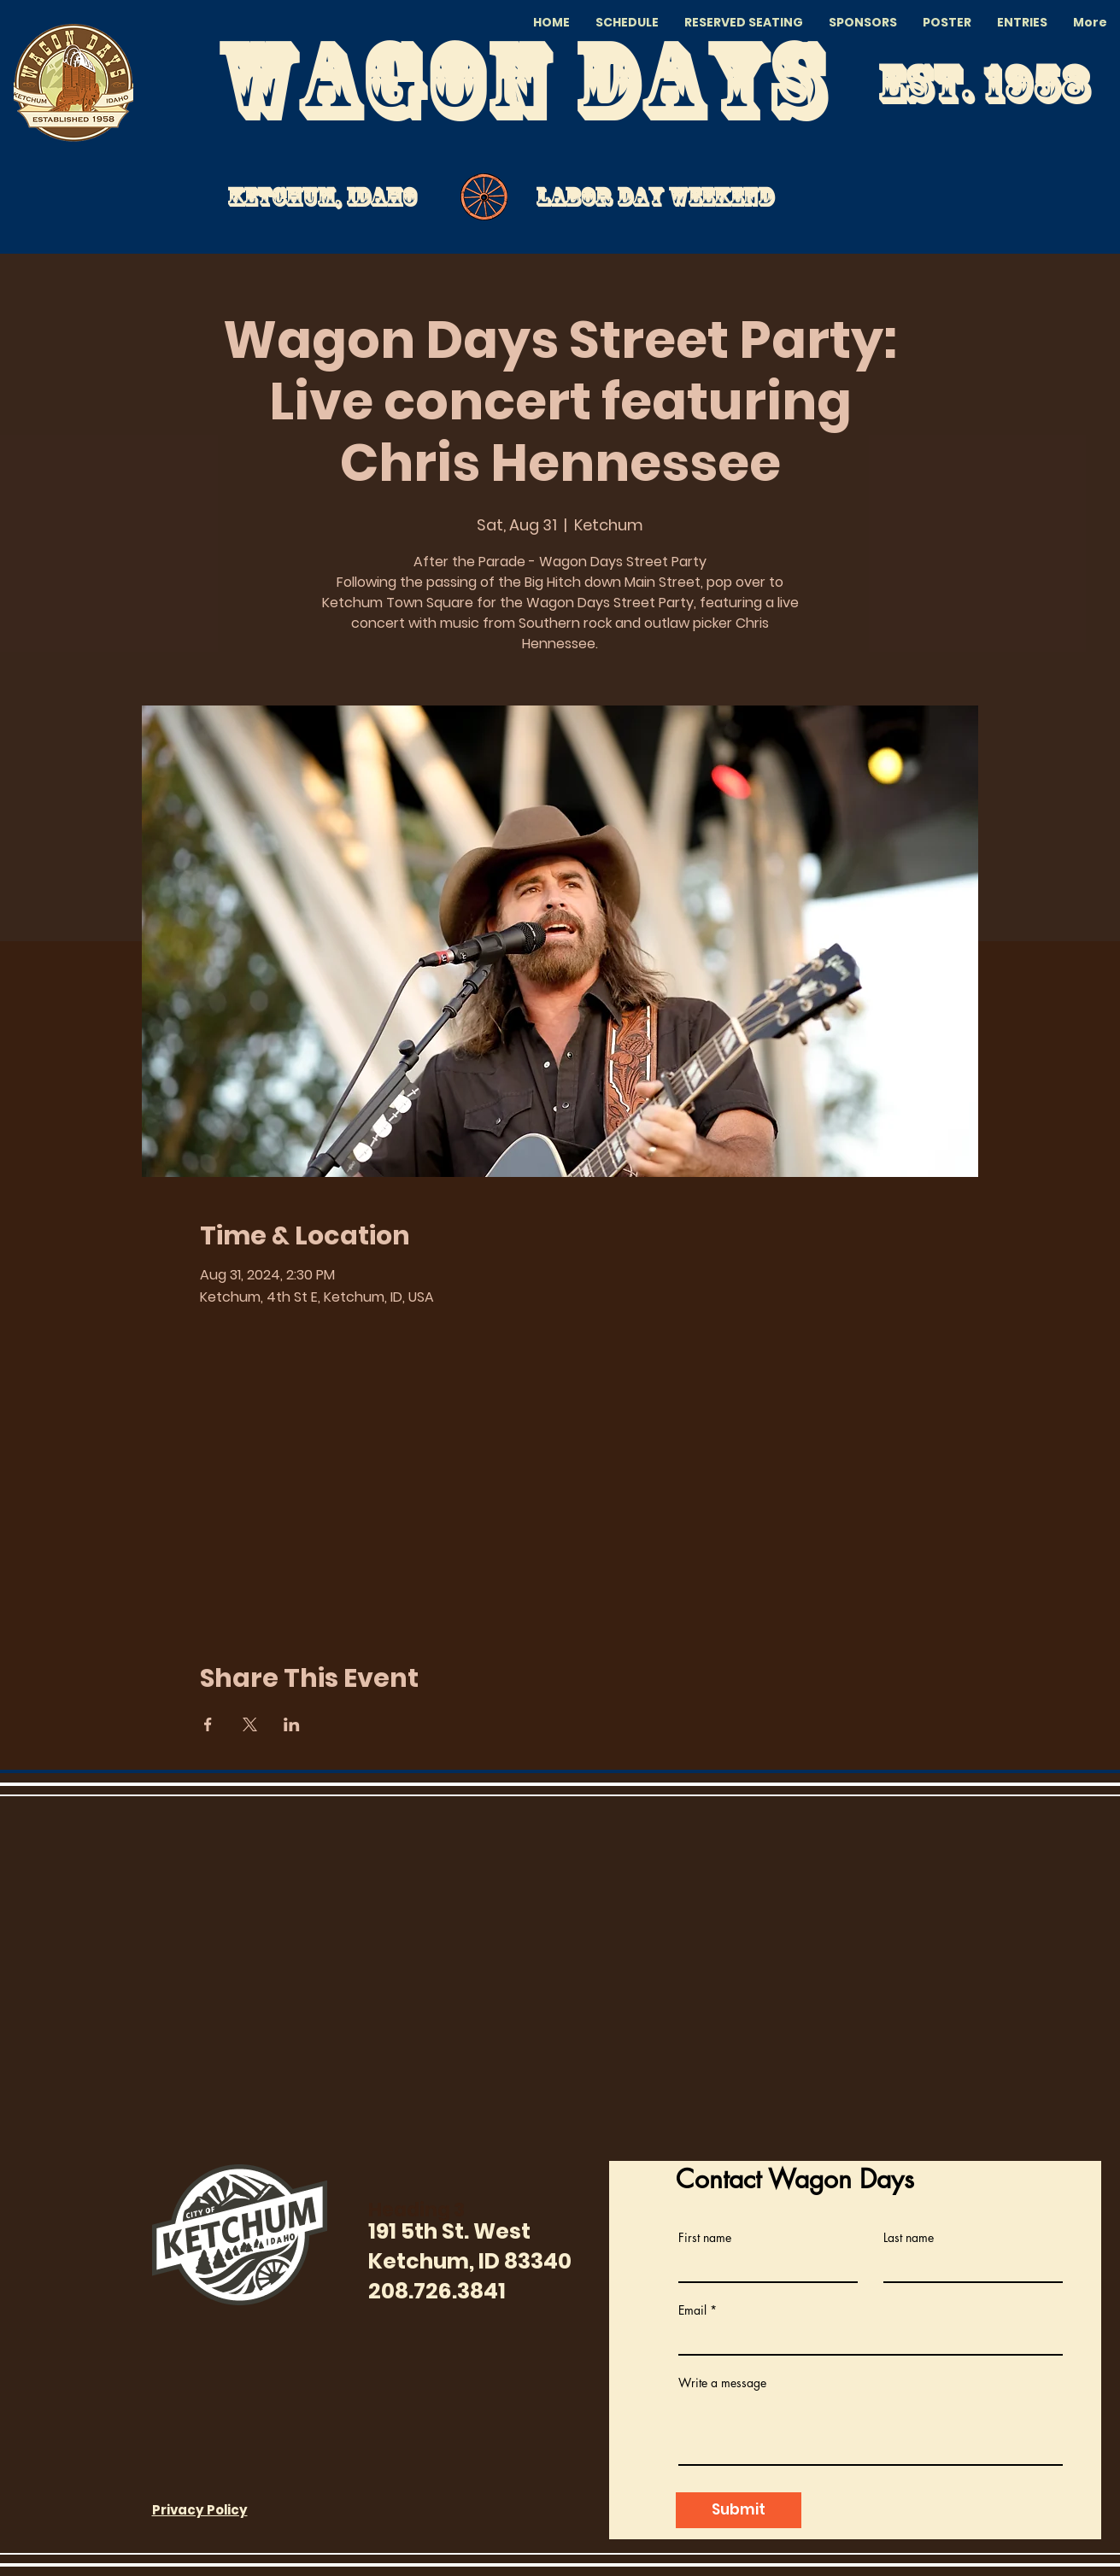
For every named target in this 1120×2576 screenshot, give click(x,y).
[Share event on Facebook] (208, 1724)
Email (692, 2310)
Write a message (722, 2383)
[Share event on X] (250, 1724)
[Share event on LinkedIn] (292, 1724)
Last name (908, 2238)
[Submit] (738, 2510)
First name (704, 2238)
